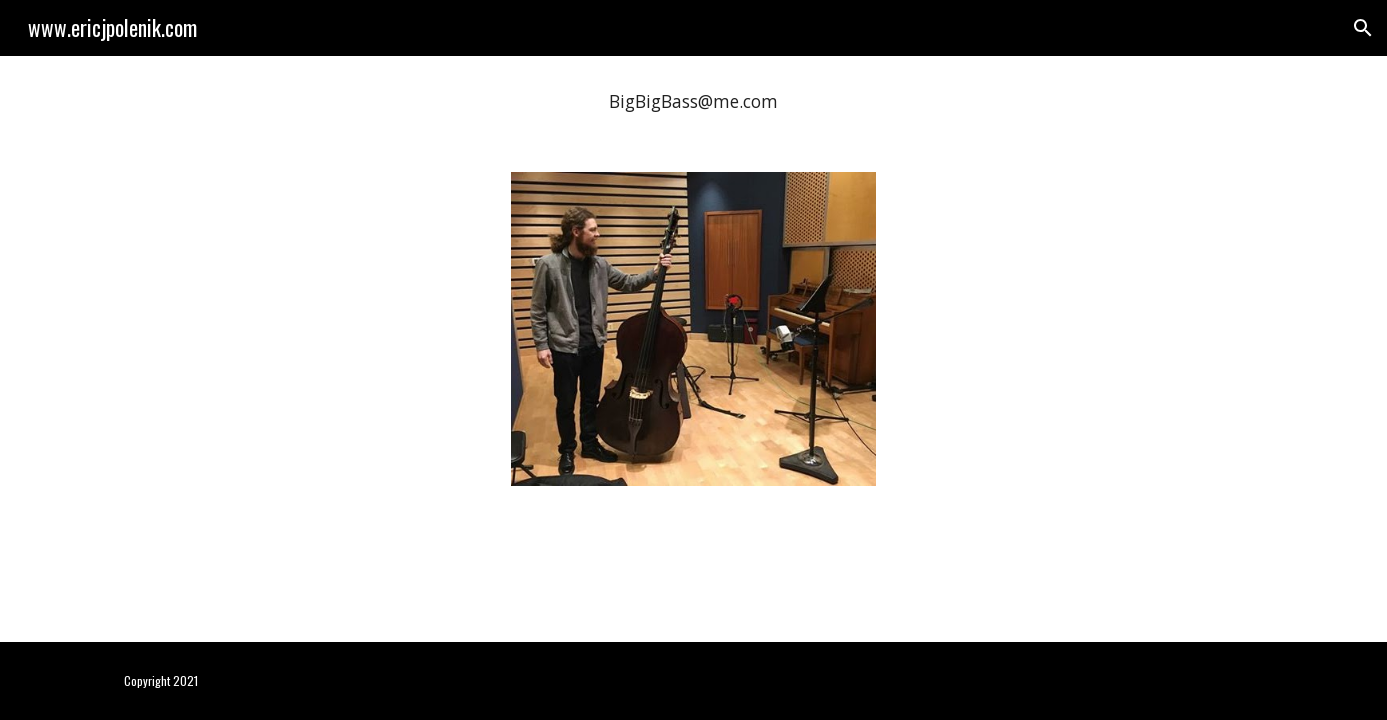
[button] (1363, 28)
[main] (693, 102)
